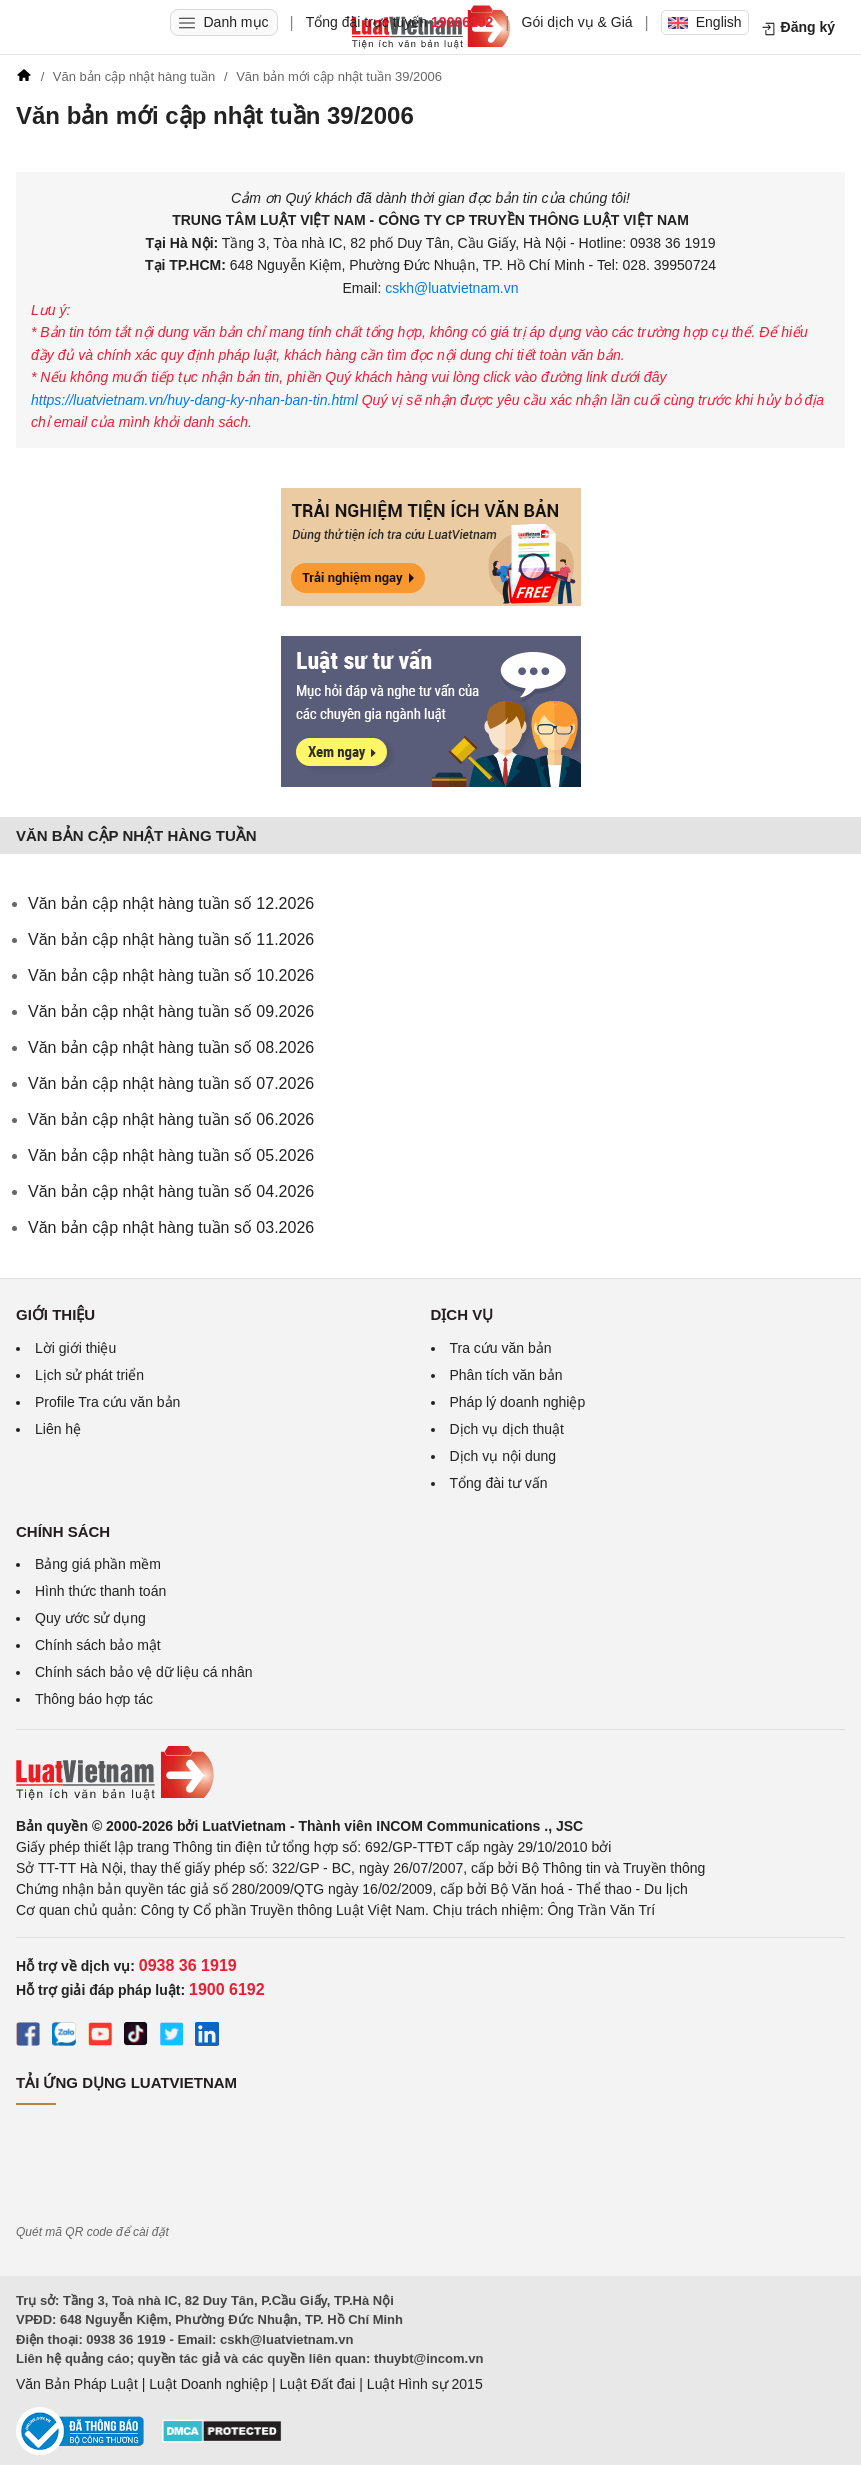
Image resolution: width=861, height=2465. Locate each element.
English (705, 22)
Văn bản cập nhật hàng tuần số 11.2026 (171, 939)
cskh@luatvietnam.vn (449, 288)
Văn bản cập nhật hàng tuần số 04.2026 (171, 1191)
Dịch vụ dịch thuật (507, 1429)
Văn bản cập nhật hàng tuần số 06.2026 (171, 1119)
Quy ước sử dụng (90, 1618)
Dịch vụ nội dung (503, 1456)
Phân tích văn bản (506, 1375)
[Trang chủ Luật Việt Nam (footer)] (430, 1773)
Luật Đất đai (317, 2384)
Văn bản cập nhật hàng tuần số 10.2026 (171, 975)
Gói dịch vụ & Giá (577, 22)
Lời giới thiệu (75, 1348)
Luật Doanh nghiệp (208, 2384)
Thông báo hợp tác (94, 1699)
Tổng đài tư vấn (499, 1483)
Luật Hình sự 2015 (425, 2384)
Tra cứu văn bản (501, 1348)
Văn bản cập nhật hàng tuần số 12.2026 (171, 903)
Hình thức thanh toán (100, 1591)
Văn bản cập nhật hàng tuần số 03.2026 (171, 1227)
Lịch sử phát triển (89, 1375)
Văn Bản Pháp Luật (77, 2384)
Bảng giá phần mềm (98, 1564)
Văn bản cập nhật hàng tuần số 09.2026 (171, 1011)
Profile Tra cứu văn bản (107, 1402)
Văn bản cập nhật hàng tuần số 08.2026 (171, 1047)
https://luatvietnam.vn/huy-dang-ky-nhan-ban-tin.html (196, 400)
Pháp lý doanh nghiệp (518, 1402)
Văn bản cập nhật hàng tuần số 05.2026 (171, 1155)
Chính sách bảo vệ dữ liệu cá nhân (143, 1672)
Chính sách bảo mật (98, 1645)
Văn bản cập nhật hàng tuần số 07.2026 (171, 1083)
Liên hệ (58, 1429)
